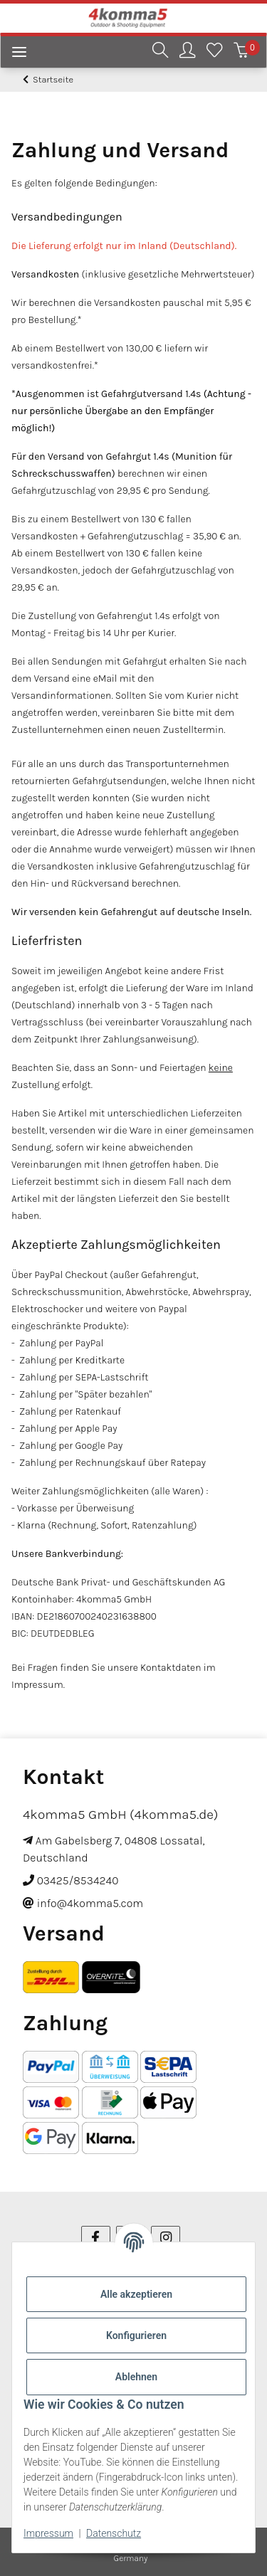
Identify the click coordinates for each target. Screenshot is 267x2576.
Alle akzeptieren (136, 2294)
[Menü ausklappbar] (13, 54)
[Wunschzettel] (214, 52)
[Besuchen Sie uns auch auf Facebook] (95, 2238)
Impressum (48, 2533)
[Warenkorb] (241, 52)
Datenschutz (113, 2533)
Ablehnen (136, 2376)
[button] (160, 52)
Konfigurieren (136, 2335)
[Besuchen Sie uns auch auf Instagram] (165, 2238)
